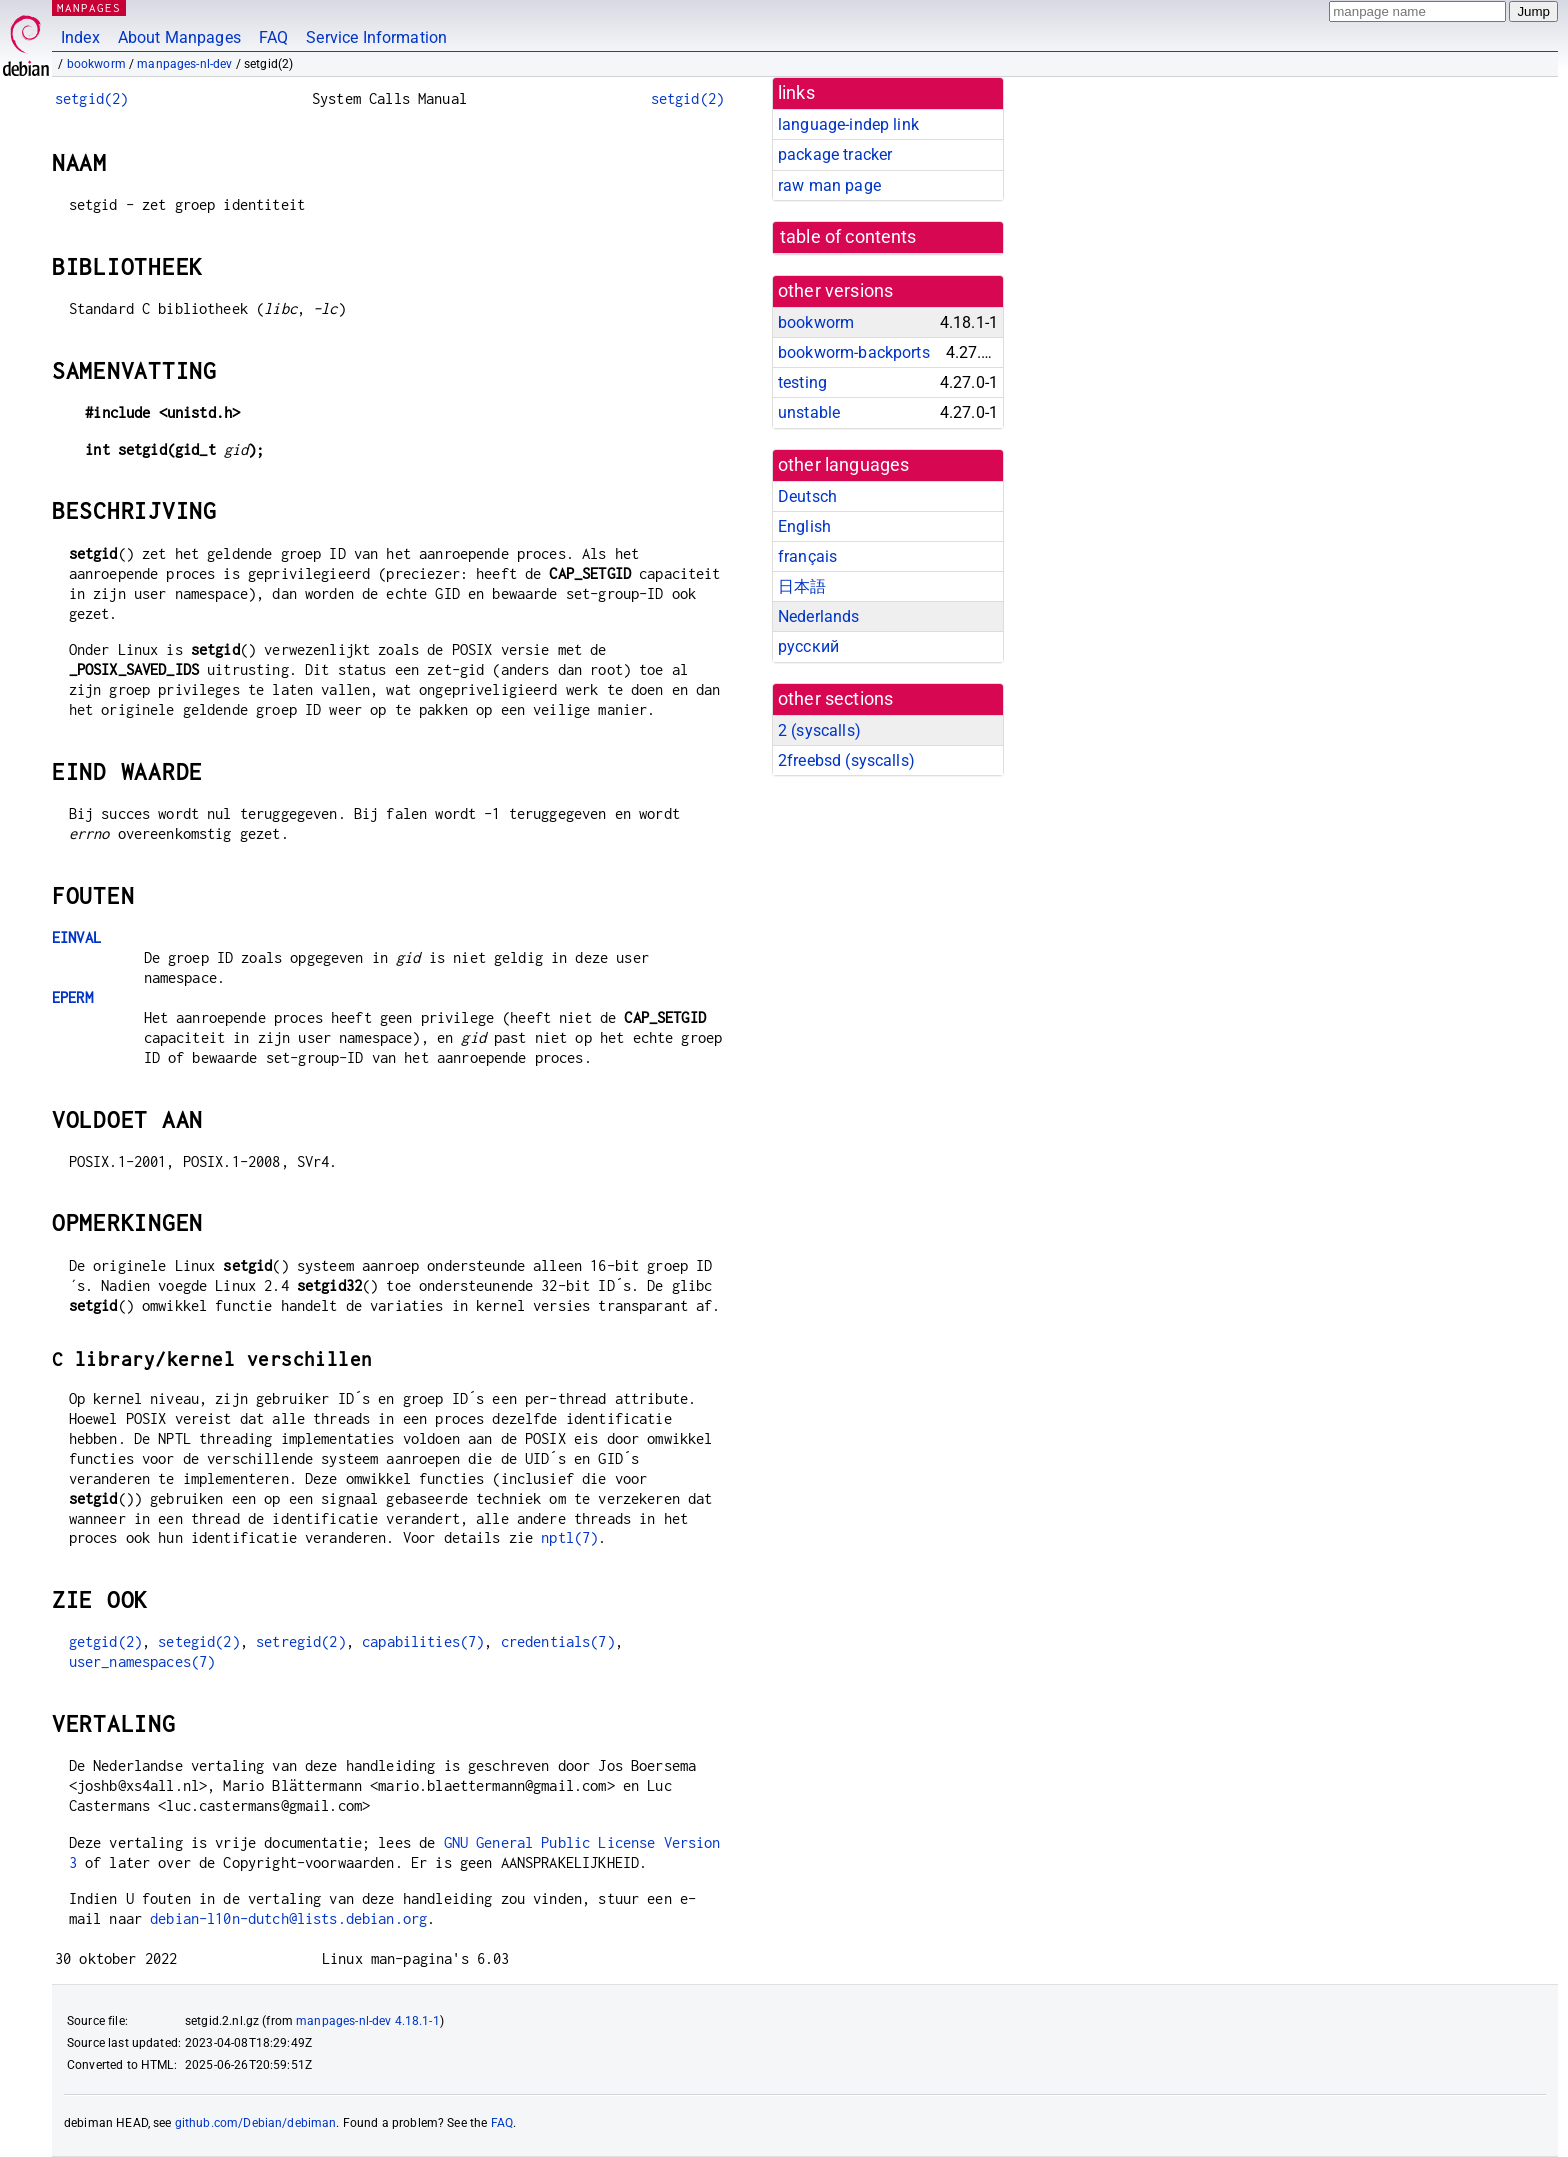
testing (802, 382)
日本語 (802, 586)
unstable (809, 412)
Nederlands (819, 616)
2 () (819, 730)
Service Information (376, 37)
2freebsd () (846, 760)
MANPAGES (89, 7)
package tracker (835, 154)
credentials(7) (558, 1641)
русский (808, 646)
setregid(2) (301, 1641)
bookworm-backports (854, 352)
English (804, 526)
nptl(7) (569, 1537)
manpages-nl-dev (184, 64)
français (807, 556)
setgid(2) (91, 98)
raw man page (829, 185)
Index (80, 37)
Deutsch (807, 496)
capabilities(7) (423, 1641)
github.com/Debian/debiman (256, 2123)
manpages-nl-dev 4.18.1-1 (368, 2021)
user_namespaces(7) (142, 1661)
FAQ (273, 37)
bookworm (96, 64)
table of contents (848, 237)
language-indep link (848, 124)
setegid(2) (199, 1641)
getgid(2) (105, 1641)
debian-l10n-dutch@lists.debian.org (288, 1918)
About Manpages (179, 37)
